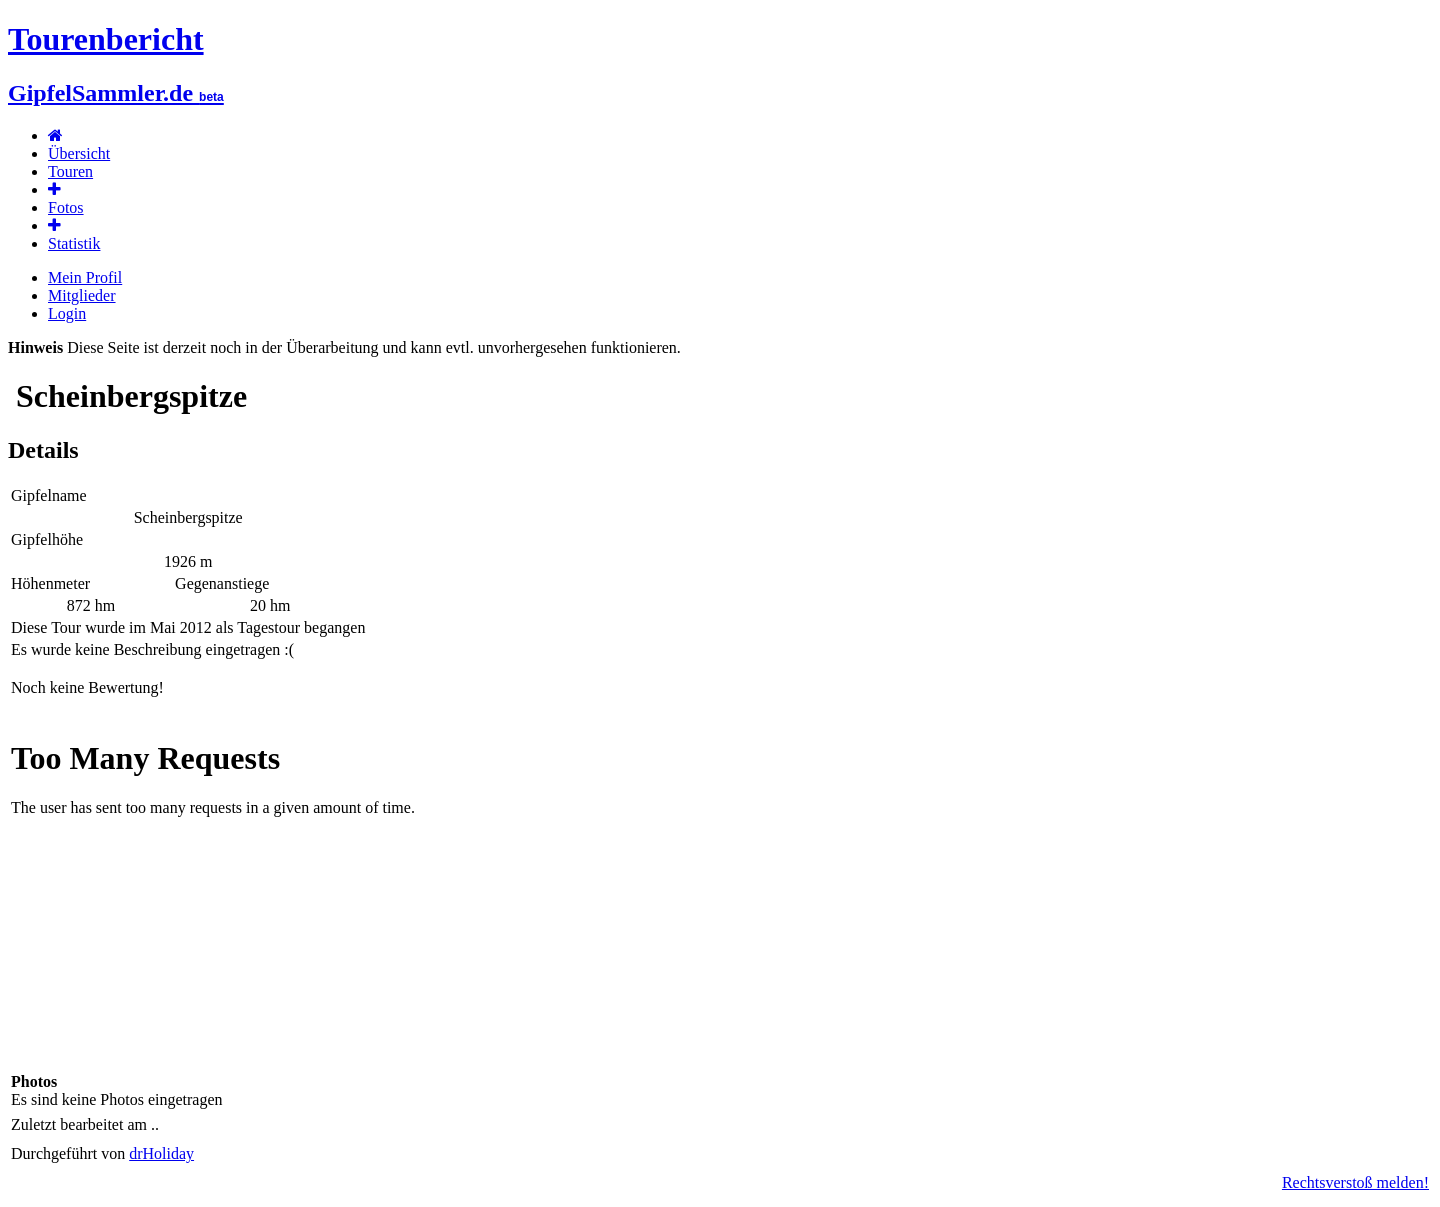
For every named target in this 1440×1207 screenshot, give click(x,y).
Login (67, 313)
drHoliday (161, 1153)
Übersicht (79, 153)
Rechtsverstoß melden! (1355, 1182)
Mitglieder (82, 295)
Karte (720, 894)
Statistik (74, 243)
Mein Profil (85, 277)
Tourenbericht (106, 39)
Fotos (66, 207)
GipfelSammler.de (116, 93)
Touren (70, 171)
